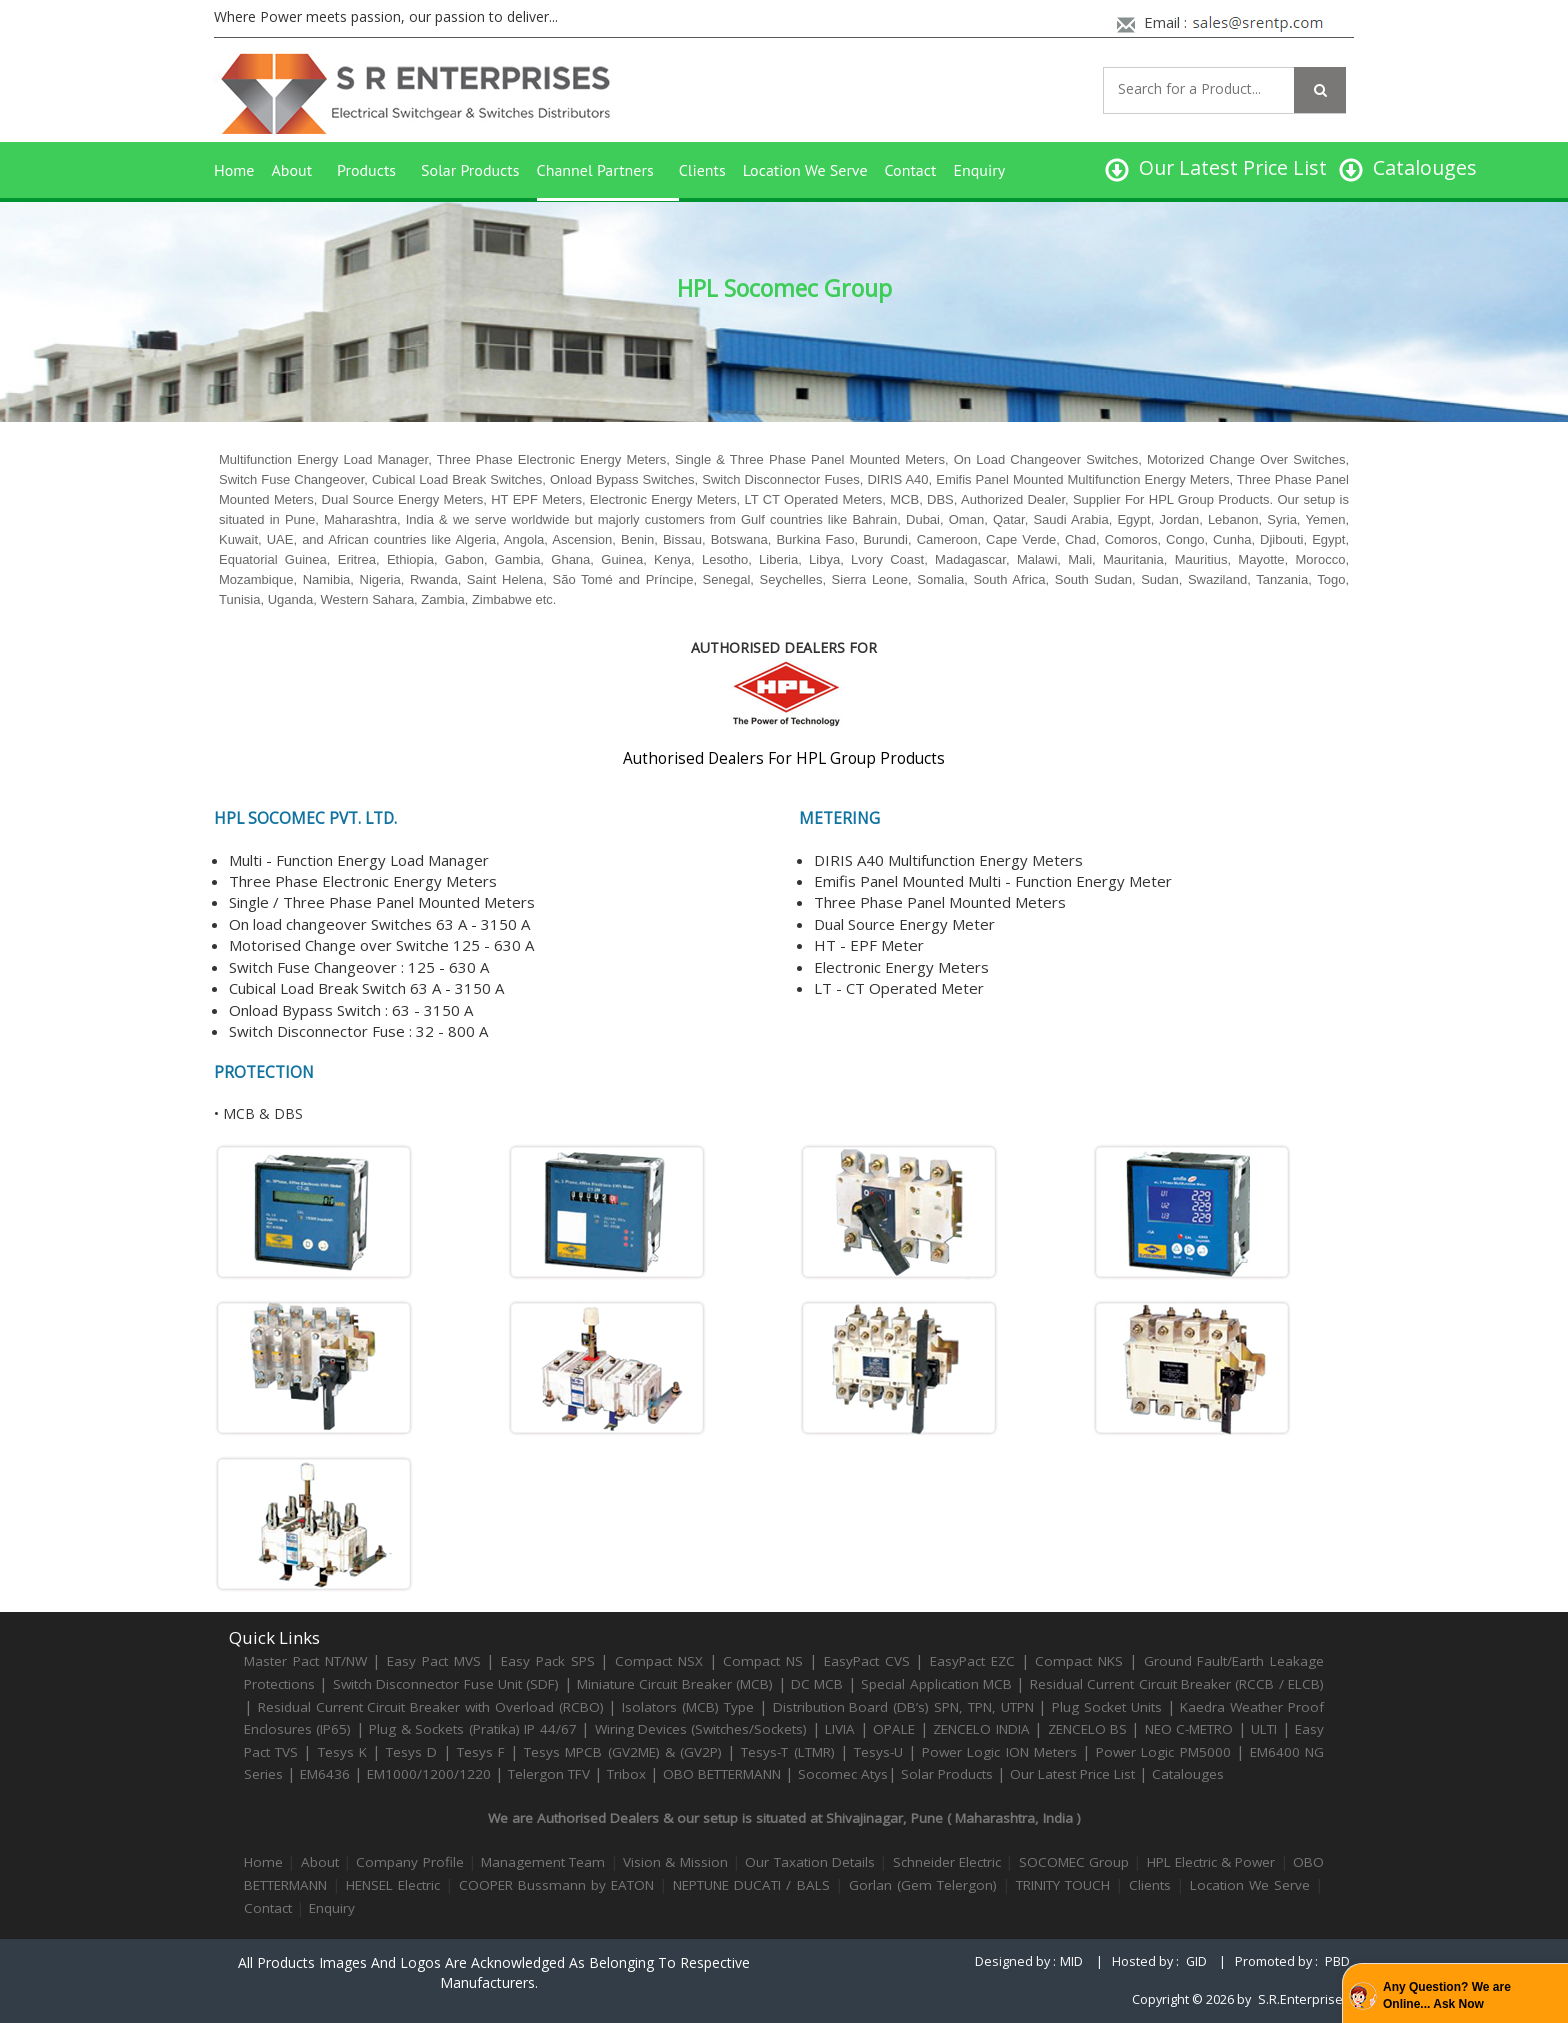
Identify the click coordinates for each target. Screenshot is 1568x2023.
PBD (1337, 1961)
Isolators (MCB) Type (688, 1707)
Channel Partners (595, 170)
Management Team (543, 1862)
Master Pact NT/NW (308, 1661)
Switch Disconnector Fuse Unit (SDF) (446, 1684)
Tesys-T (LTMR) (790, 1752)
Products (366, 170)
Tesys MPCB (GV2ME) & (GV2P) (625, 1752)
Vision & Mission (675, 1862)
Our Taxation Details (810, 1862)
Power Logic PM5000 (1163, 1752)
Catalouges (1188, 1774)
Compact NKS (1079, 1661)
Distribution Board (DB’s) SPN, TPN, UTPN (903, 1707)
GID (1196, 1961)
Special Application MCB (936, 1684)
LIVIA (840, 1729)
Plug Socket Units (1107, 1707)
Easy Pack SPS (548, 1661)
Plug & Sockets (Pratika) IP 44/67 (472, 1729)
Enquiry (979, 170)
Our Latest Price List (1072, 1774)
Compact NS (763, 1661)
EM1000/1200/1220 (429, 1774)
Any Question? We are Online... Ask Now (1447, 1995)
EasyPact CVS (867, 1661)
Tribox (626, 1774)
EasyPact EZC (972, 1661)
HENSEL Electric (393, 1885)
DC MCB (817, 1684)
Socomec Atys (843, 1774)
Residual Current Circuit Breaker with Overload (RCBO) (431, 1707)
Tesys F (481, 1752)
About (291, 170)
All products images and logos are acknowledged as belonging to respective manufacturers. (494, 1972)
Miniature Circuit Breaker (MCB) (675, 1684)
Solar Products (470, 170)
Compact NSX (662, 1661)
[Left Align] (1320, 90)
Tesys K (342, 1752)
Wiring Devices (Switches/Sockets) (701, 1729)
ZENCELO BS (1090, 1729)
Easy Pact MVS (434, 1661)
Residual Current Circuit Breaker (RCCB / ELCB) (1177, 1684)
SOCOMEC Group (1074, 1862)
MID (1071, 1961)
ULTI (1264, 1729)
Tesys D (411, 1752)
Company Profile (409, 1862)
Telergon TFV (549, 1774)
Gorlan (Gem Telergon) (923, 1885)
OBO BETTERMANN (722, 1774)
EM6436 (325, 1774)
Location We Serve (805, 170)
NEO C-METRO (1189, 1729)
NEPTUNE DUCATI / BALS (751, 1885)
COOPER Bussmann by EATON (556, 1885)
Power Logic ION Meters (999, 1752)
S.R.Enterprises (1304, 1999)
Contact (911, 170)
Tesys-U (878, 1752)
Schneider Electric (947, 1862)
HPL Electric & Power (1211, 1862)
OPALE (894, 1729)
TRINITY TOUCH (1063, 1885)
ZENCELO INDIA (981, 1729)
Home (234, 170)
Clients (702, 170)
